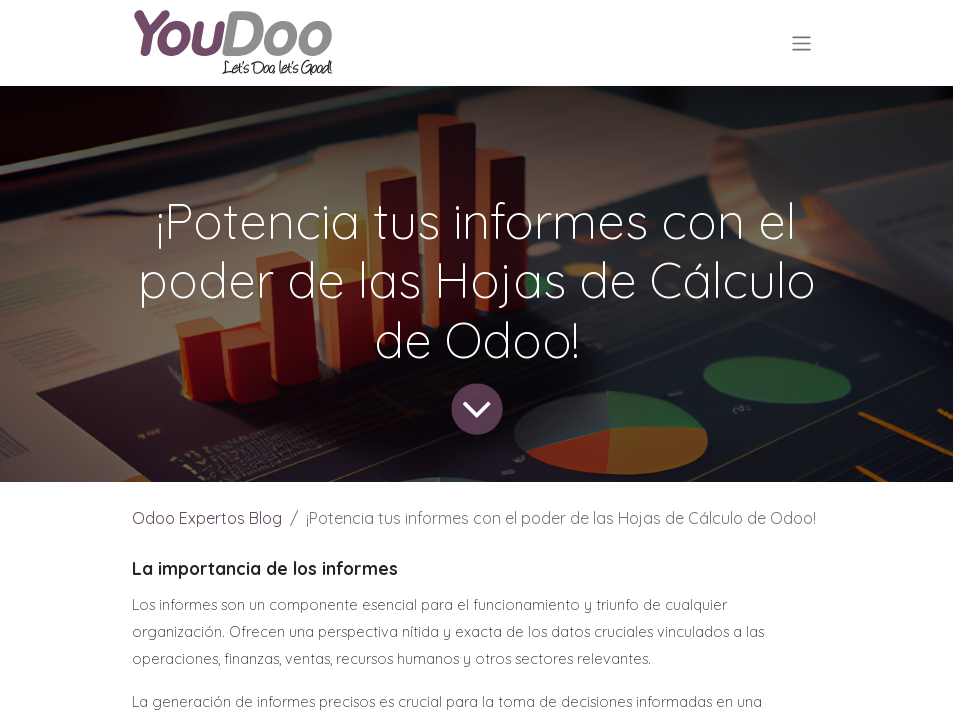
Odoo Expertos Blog (207, 518)
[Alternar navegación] (801, 42)
